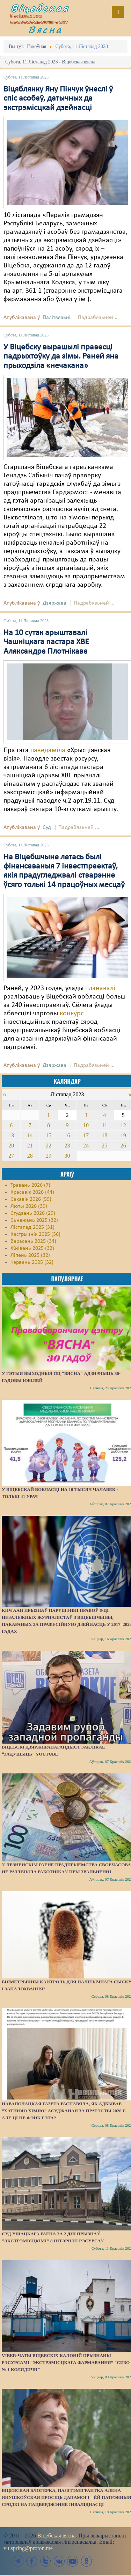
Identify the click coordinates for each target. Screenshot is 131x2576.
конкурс (71, 1013)
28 (30, 1156)
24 (86, 1146)
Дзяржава (54, 603)
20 (11, 1146)
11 (104, 1125)
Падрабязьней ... (98, 317)
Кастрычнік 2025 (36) (35, 1234)
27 (11, 1156)
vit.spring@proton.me (28, 2548)
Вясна (45, 29)
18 (104, 1135)
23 (67, 1146)
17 (86, 1135)
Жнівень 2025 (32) (32, 1248)
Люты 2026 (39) (28, 1206)
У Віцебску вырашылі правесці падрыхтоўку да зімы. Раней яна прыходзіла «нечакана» (60, 356)
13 (11, 1135)
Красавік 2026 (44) (32, 1192)
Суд (47, 827)
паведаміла (47, 750)
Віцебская (39, 8)
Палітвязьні (57, 317)
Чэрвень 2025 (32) (31, 1262)
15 (48, 1135)
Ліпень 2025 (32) (30, 1255)
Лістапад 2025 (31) (32, 1227)
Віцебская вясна (56, 2535)
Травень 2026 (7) (30, 1185)
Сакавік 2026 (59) (30, 1199)
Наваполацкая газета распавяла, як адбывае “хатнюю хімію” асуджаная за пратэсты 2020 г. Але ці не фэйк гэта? (64, 2110)
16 (67, 1135)
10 (86, 1125)
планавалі (100, 988)
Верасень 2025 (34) (33, 1241)
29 (48, 1156)
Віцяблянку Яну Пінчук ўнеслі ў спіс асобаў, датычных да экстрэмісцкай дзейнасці (58, 98)
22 (48, 1146)
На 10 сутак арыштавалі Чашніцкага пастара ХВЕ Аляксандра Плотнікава (46, 642)
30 (67, 1156)
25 (104, 1146)
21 (30, 1146)
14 (30, 1135)
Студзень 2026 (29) (32, 1213)
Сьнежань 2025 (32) (34, 1220)
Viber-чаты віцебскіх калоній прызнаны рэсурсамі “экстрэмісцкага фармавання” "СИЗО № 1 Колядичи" (66, 2362)
